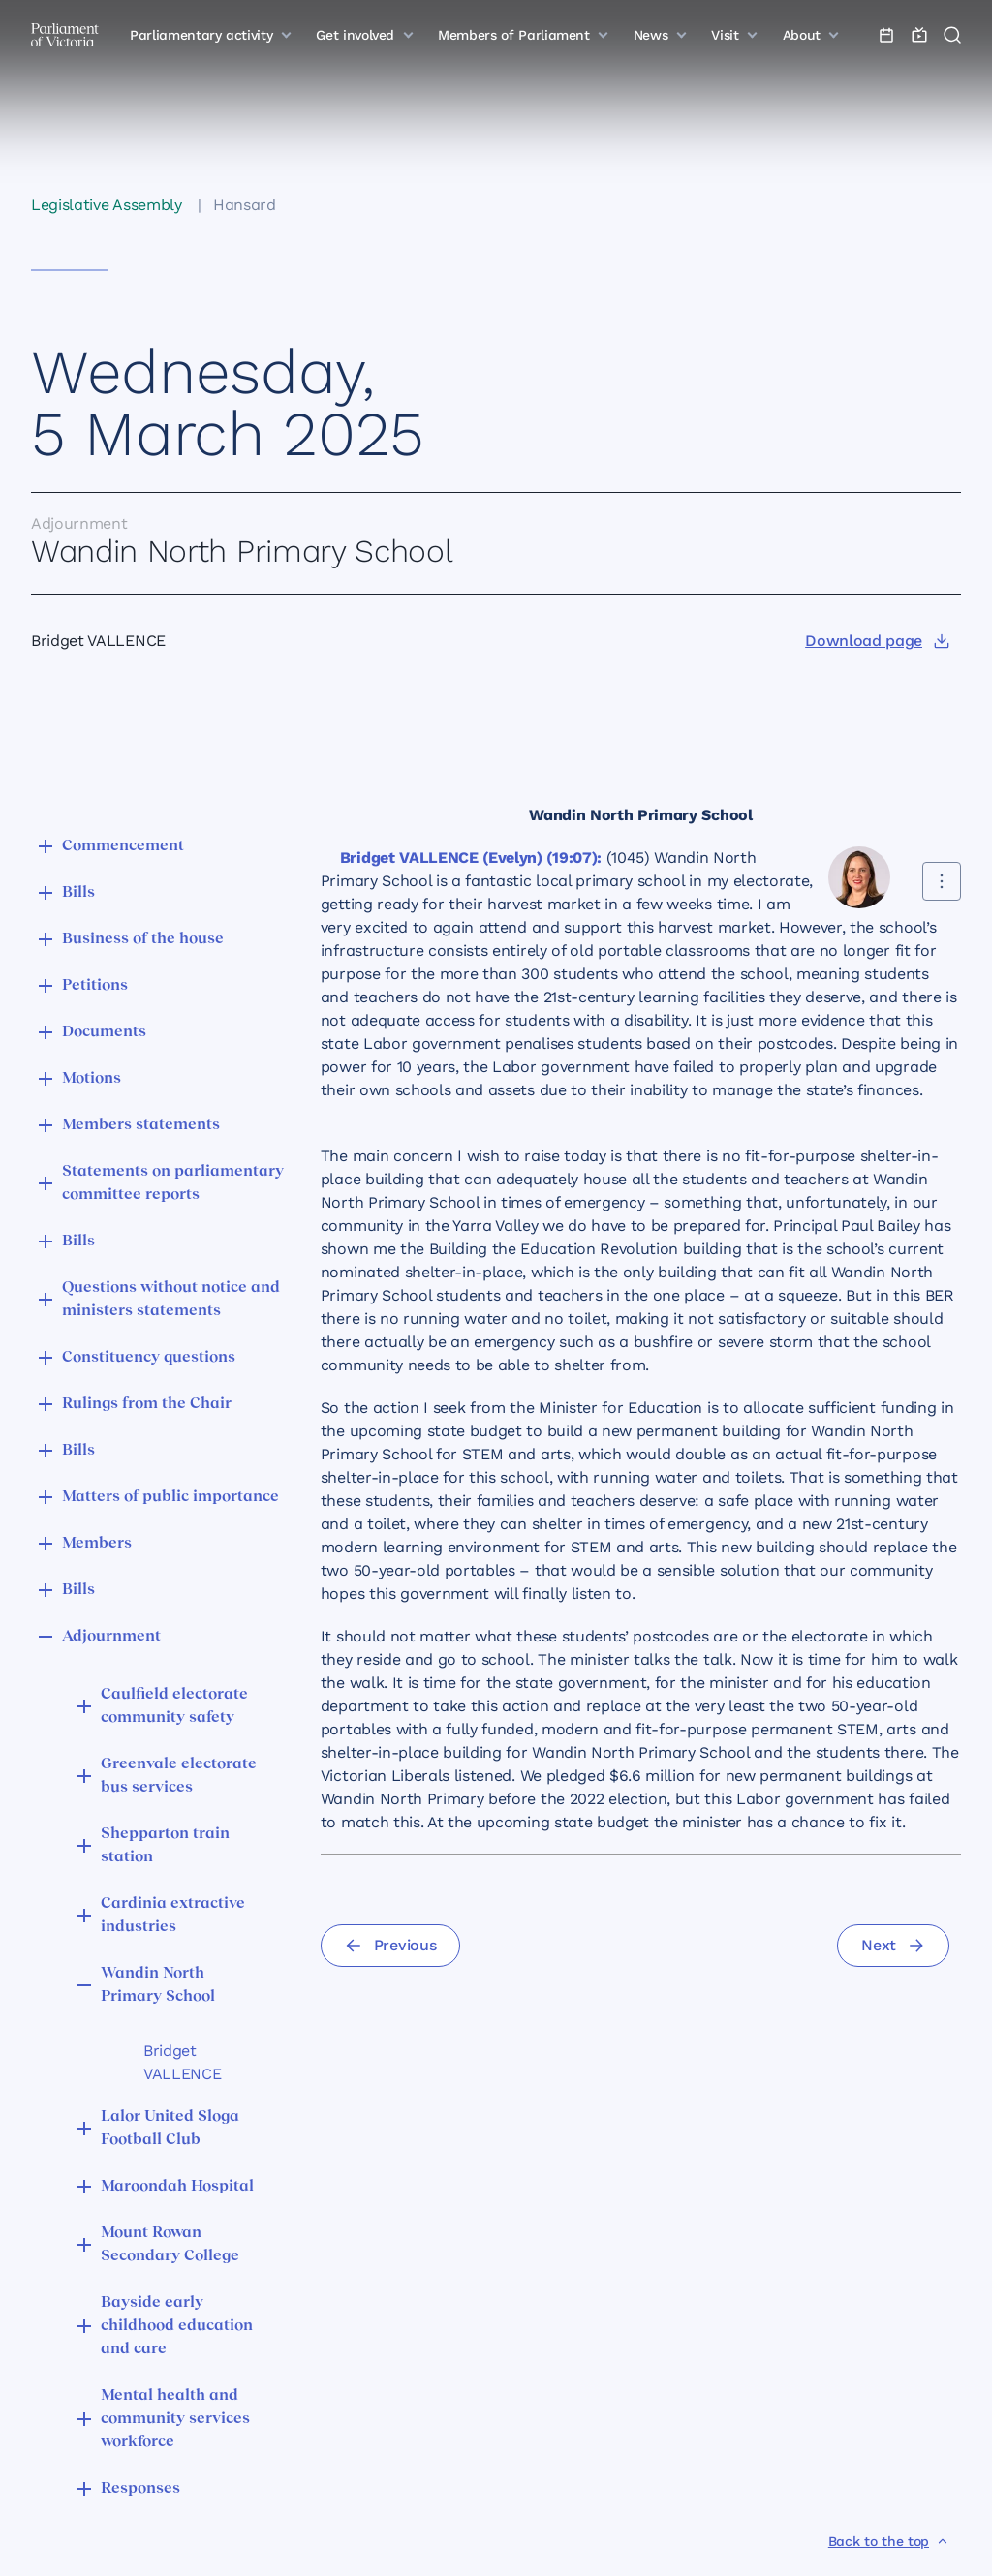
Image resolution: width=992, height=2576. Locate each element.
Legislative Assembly (106, 205)
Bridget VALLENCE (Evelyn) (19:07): (471, 857)
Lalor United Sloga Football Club (170, 2128)
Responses (140, 2489)
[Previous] (390, 1945)
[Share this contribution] (941, 881)
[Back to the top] (888, 2541)
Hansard (244, 205)
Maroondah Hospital (177, 2186)
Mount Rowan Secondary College (170, 2244)
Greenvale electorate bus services (179, 1776)
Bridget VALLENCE (182, 2062)
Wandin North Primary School (158, 1985)
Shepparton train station (165, 1845)
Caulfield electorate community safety (174, 1706)
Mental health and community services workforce (175, 2419)
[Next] (893, 1945)
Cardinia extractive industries (173, 1915)
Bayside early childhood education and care (177, 2326)
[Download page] (877, 641)
